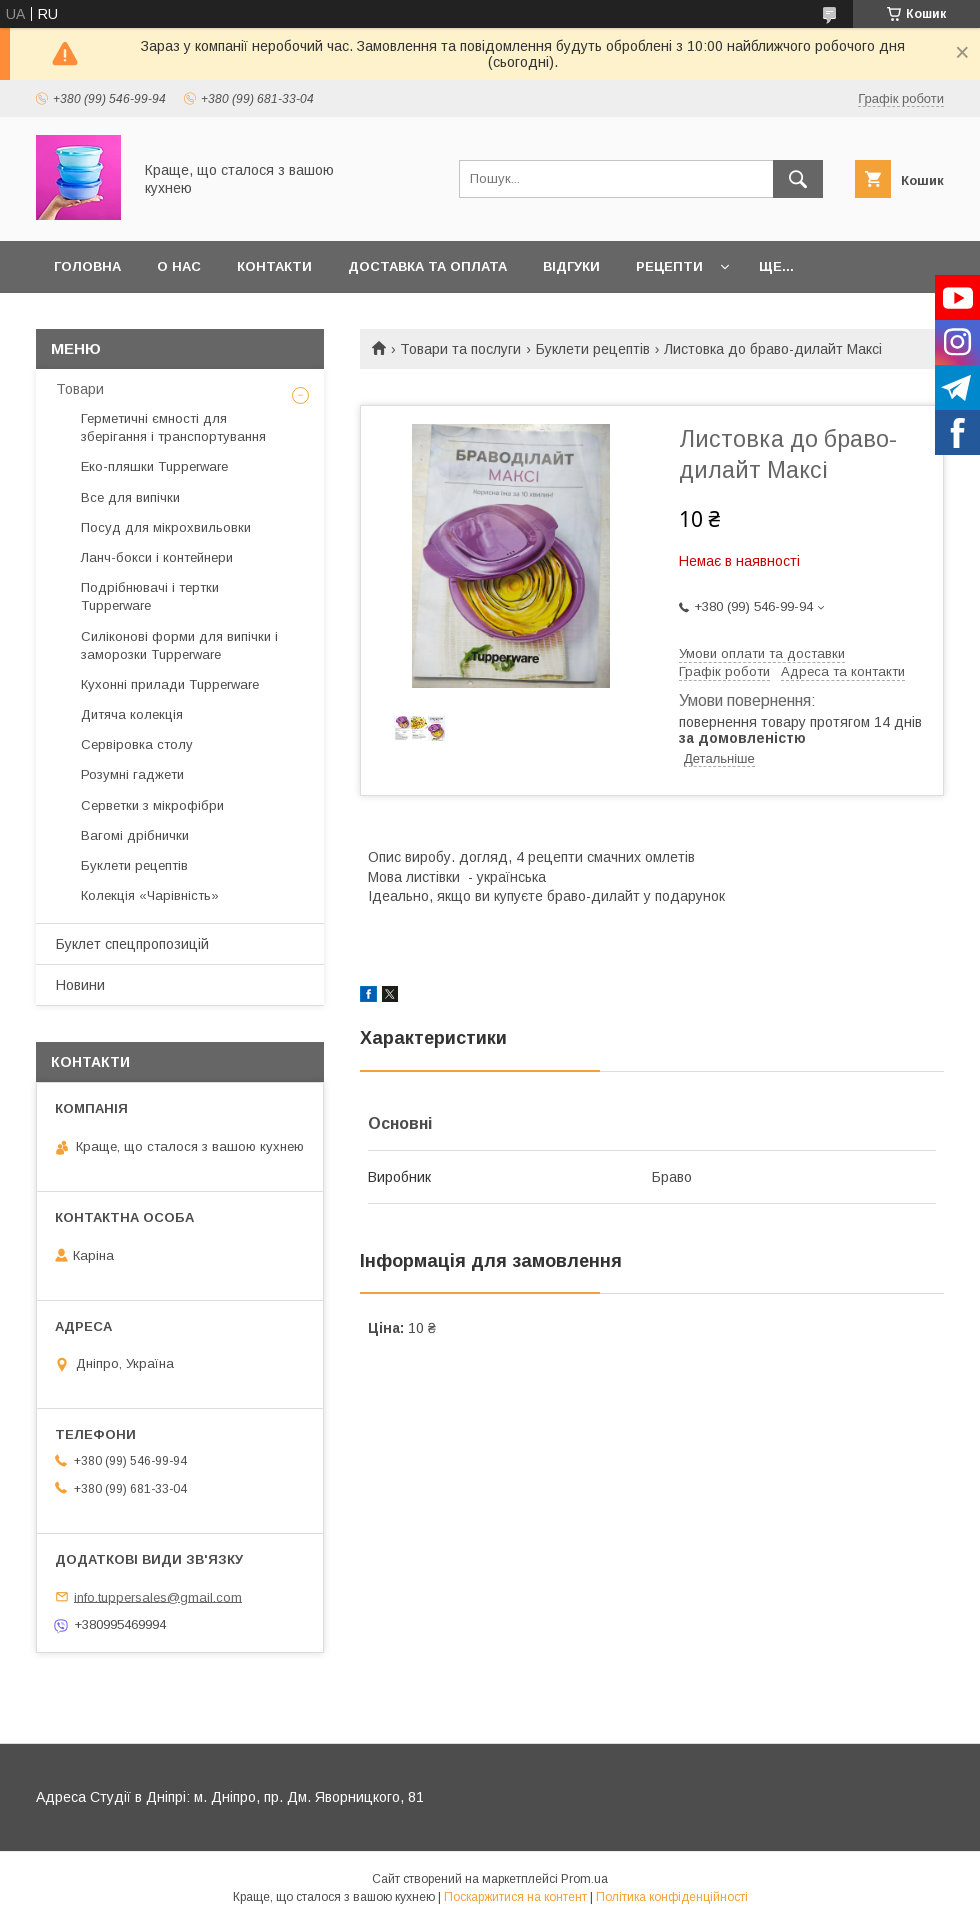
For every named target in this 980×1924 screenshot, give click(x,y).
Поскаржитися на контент (515, 1897)
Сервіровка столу (137, 744)
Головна (87, 266)
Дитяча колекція (132, 714)
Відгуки (571, 266)
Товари (80, 389)
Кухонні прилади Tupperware (170, 684)
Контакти (274, 266)
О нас (179, 266)
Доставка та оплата (427, 266)
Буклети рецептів (593, 349)
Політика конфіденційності (672, 1897)
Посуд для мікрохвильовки (166, 527)
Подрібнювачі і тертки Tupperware (150, 596)
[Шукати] (798, 179)
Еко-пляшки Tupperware (154, 466)
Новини (80, 985)
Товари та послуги (460, 349)
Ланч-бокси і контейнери (157, 557)
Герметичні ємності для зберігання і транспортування (173, 427)
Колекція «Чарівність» (150, 895)
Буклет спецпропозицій (132, 944)
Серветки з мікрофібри (152, 805)
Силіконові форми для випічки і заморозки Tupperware (179, 645)
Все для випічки (130, 497)
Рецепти (669, 266)
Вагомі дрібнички (135, 835)
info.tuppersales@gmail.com (158, 1596)
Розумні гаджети (132, 774)
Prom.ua (584, 1879)
